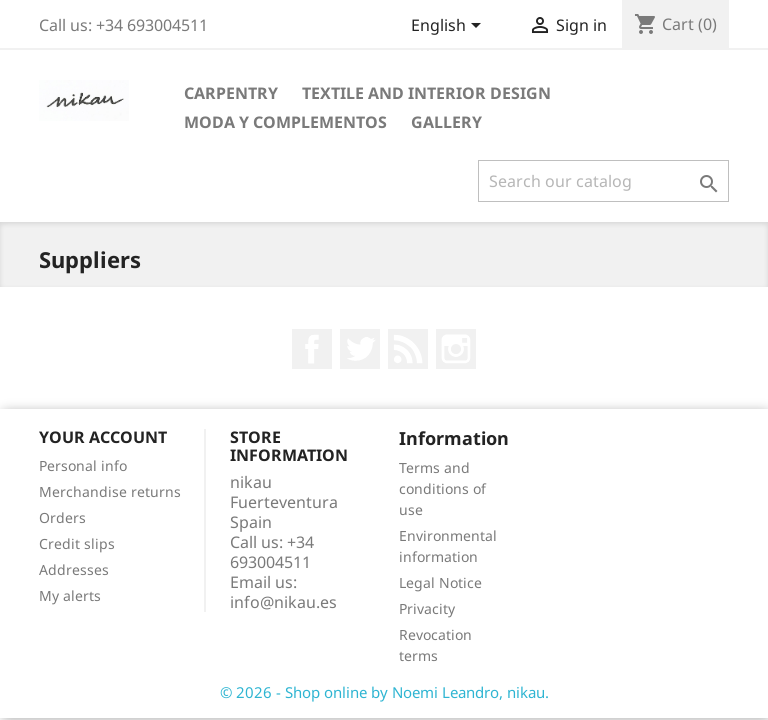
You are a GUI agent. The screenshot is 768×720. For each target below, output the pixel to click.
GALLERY (446, 122)
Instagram (456, 349)
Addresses (74, 569)
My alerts (70, 595)
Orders (62, 517)
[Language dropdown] (449, 27)
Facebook (312, 349)
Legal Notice (440, 582)
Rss (408, 349)
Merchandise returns (110, 491)
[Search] (603, 181)
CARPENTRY (231, 93)
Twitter (360, 349)
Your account (103, 437)
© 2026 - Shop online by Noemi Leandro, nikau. (384, 692)
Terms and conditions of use (442, 488)
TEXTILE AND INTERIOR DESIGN (426, 93)
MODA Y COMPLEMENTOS (285, 122)
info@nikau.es (283, 602)
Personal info (83, 465)
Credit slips (77, 543)
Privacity (427, 608)
